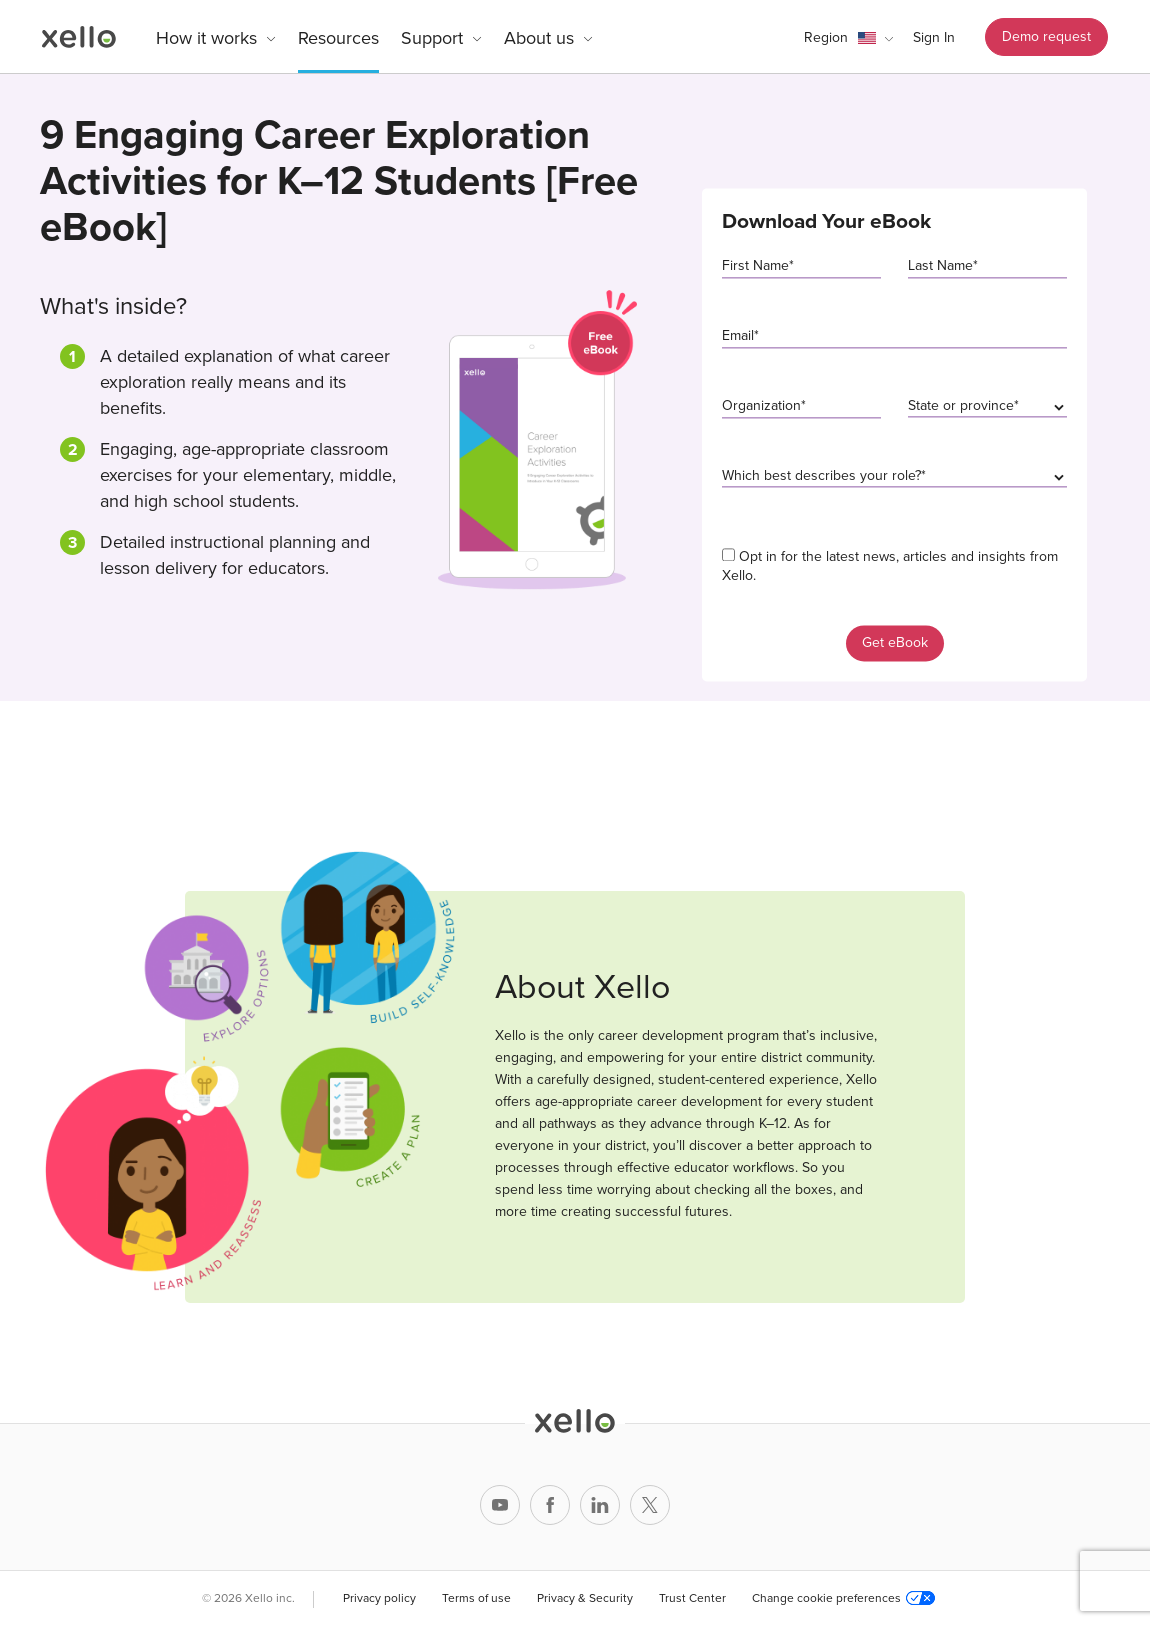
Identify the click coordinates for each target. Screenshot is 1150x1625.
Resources (338, 38)
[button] (848, 38)
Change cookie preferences (843, 1598)
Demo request (1046, 36)
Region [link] (826, 37)
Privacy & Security (585, 1598)
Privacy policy (379, 1598)
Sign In (934, 37)
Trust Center (692, 1598)
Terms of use (476, 1598)
